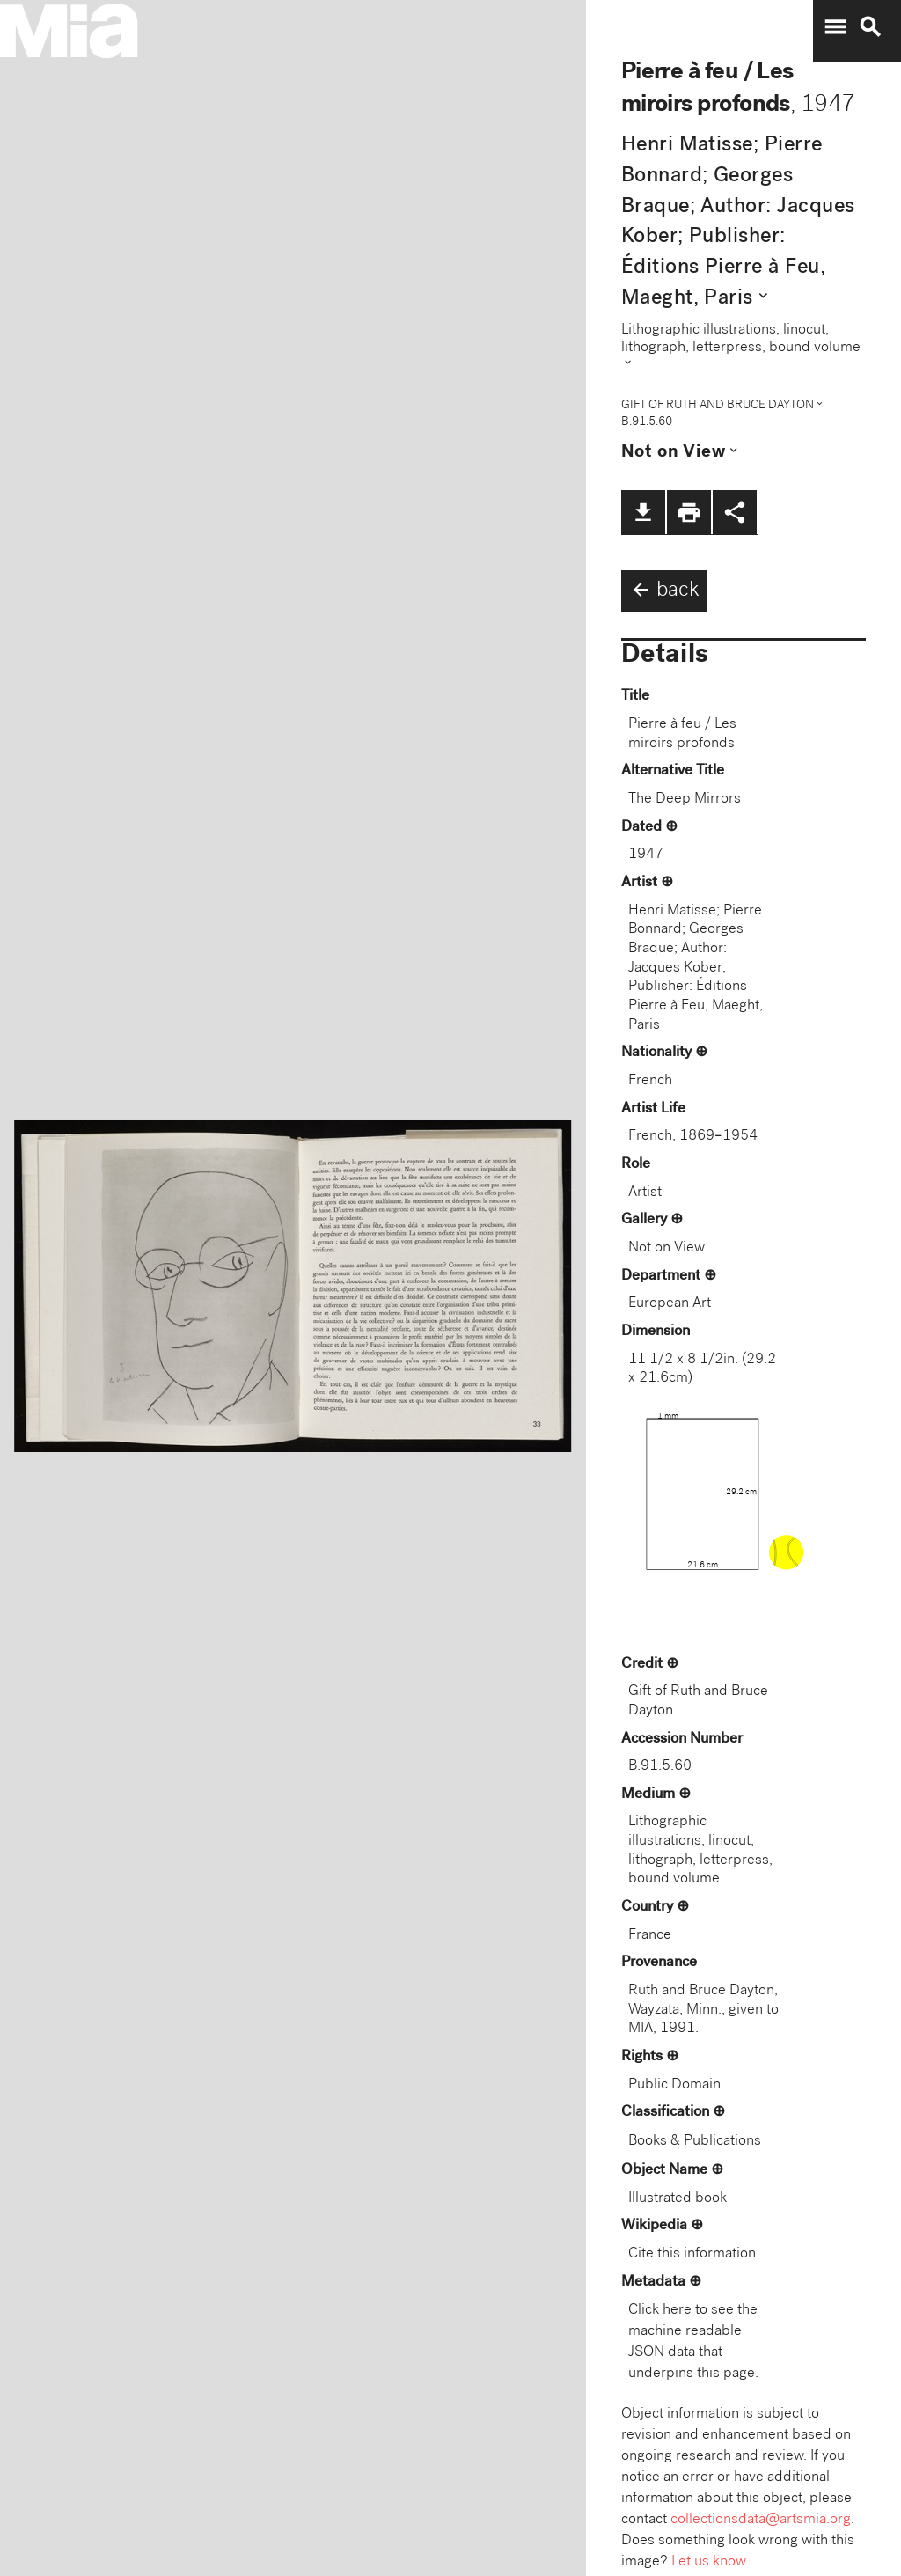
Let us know (708, 2562)
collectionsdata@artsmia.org (760, 2520)
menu (835, 27)
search (870, 27)
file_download (643, 512)
